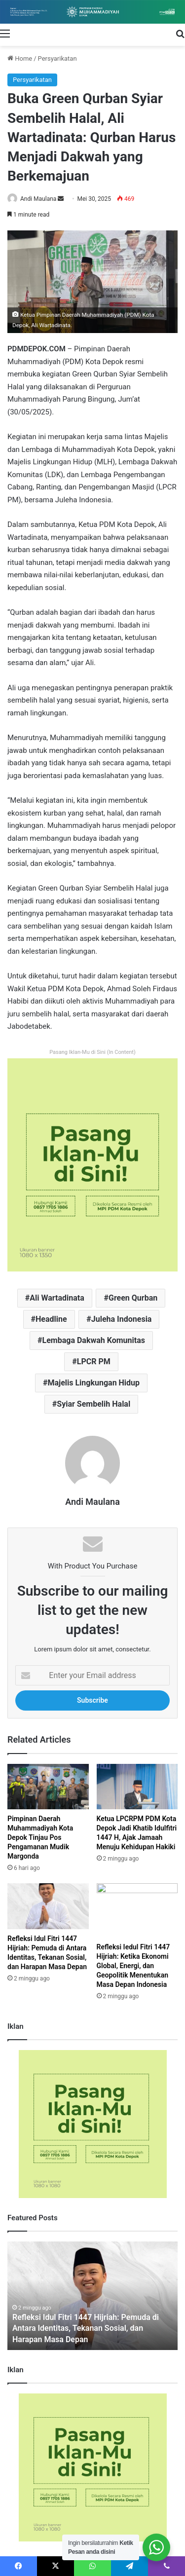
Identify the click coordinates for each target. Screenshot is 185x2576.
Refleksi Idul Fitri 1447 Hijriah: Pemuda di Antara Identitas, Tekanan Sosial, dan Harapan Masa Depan (85, 2328)
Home (19, 58)
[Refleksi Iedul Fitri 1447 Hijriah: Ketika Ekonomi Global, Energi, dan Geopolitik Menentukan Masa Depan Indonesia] (137, 1910)
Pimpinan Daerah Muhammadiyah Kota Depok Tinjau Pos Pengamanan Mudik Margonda (40, 1837)
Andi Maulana (38, 198)
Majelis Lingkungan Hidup (93, 1382)
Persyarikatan (57, 58)
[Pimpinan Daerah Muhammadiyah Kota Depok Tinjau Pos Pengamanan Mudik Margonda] (48, 1787)
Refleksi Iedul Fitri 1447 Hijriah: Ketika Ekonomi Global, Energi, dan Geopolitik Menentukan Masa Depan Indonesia (133, 1965)
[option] (92, 2295)
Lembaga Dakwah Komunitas (93, 1340)
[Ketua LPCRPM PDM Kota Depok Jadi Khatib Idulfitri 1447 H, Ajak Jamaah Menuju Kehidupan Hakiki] (137, 1787)
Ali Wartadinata (57, 1298)
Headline (51, 1319)
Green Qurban (133, 1298)
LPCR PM (94, 1361)
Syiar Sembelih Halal (93, 1404)
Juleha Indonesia (121, 1319)
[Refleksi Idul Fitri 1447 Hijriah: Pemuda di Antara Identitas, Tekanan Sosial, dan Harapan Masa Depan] (48, 1906)
